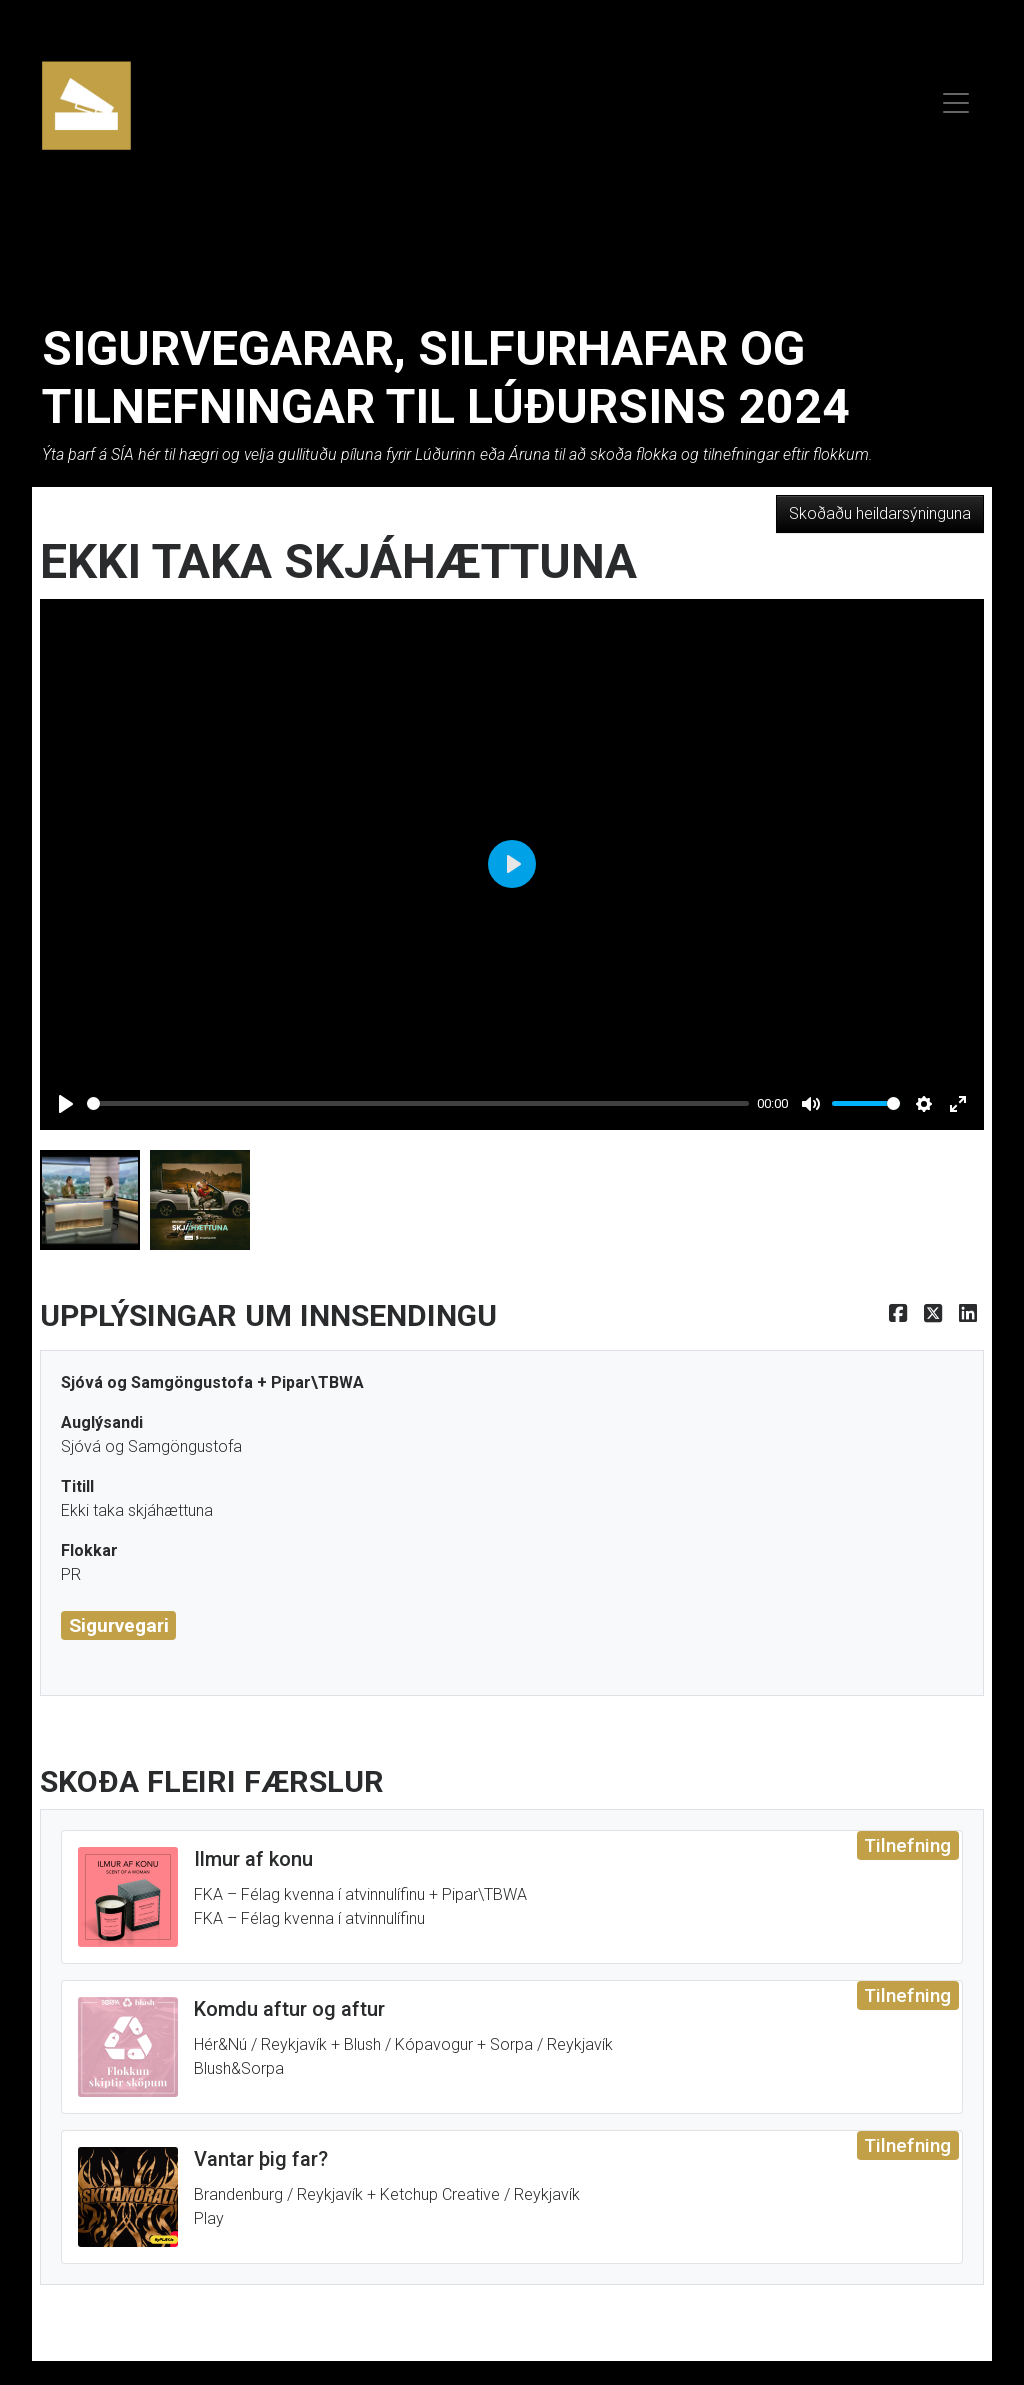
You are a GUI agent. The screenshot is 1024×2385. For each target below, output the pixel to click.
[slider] (418, 1103)
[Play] (66, 1104)
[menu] (956, 100)
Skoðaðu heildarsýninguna (880, 513)
